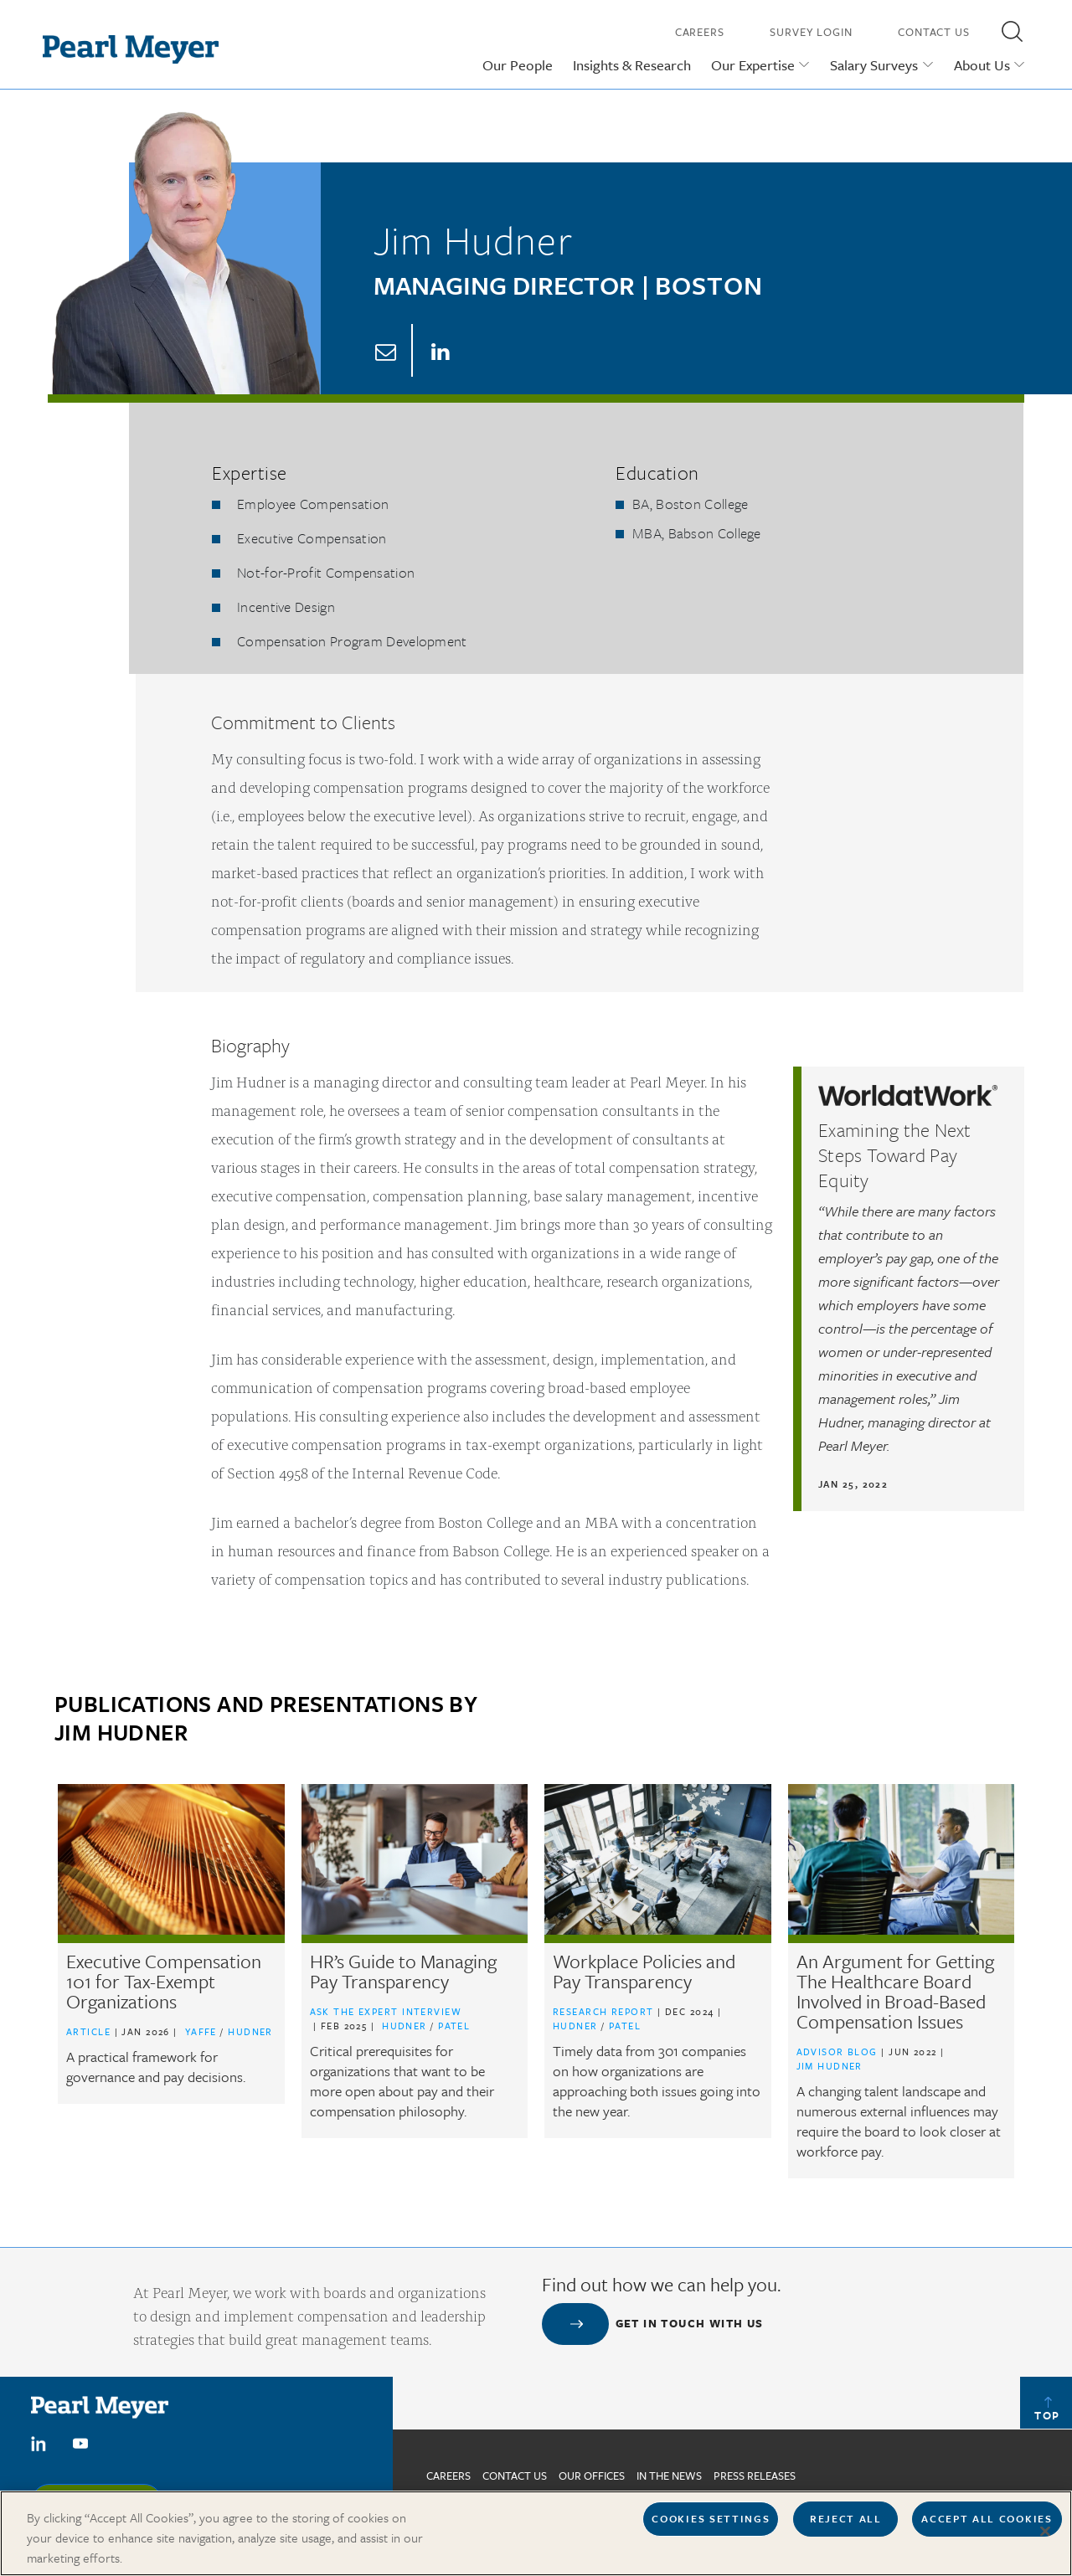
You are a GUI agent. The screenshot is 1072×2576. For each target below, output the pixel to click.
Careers (699, 31)
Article (88, 2031)
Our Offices (592, 2475)
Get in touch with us (690, 2323)
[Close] (1045, 2540)
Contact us (514, 2475)
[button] (1011, 31)
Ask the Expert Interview (386, 2011)
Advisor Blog (837, 2051)
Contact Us (934, 31)
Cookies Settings (711, 2526)
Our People (517, 64)
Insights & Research (632, 64)
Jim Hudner (829, 2066)
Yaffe (203, 2031)
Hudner (250, 2031)
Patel (454, 2025)
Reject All (846, 2526)
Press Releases (755, 2475)
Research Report (603, 2011)
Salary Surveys (874, 64)
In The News (669, 2475)
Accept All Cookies (986, 2526)
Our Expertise (753, 64)
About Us (982, 64)
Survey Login (811, 31)
